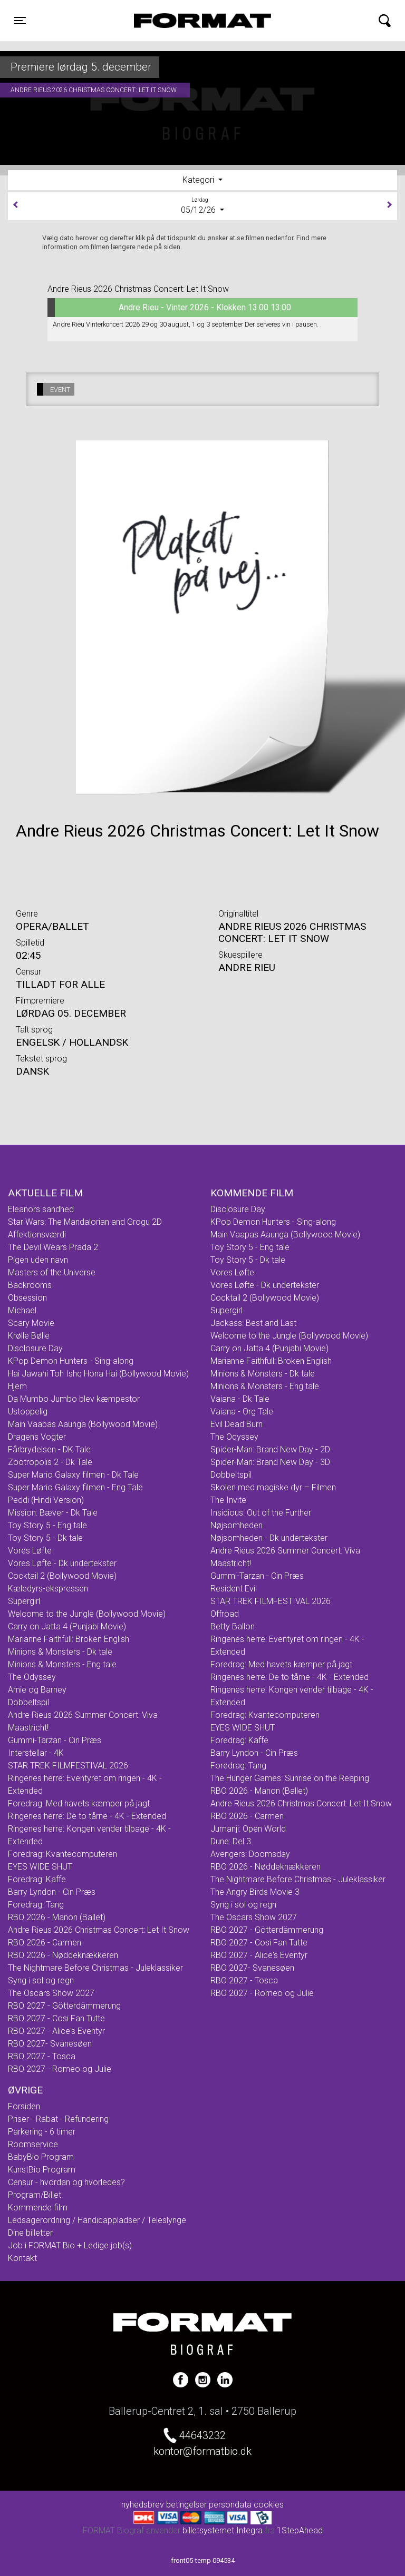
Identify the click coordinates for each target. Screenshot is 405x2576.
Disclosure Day (35, 1348)
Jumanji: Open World (248, 1829)
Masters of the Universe (51, 1272)
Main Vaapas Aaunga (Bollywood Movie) (83, 1424)
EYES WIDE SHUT (40, 1867)
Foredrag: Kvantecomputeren (62, 1854)
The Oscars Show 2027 (51, 1993)
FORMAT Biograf (177, 20)
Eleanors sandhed (41, 1209)
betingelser (186, 2505)
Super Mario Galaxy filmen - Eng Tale (75, 1487)
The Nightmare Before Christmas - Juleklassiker (95, 1968)
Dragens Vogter (37, 1437)
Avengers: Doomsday (250, 1854)
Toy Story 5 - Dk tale (45, 1538)
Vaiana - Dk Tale (239, 1399)
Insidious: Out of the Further (260, 1513)
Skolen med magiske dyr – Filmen (273, 1487)
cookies (269, 2505)
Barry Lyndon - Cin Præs (51, 1892)
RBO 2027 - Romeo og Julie (59, 2069)
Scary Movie (31, 1323)
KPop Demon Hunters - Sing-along (70, 1361)
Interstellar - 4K (36, 1753)
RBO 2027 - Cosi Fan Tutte (56, 2018)
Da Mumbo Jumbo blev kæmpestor (74, 1399)
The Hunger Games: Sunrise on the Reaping (289, 1778)
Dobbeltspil (28, 1702)
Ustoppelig (27, 1412)
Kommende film (38, 2208)
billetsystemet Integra (222, 2530)
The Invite (228, 1500)
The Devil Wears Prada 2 (53, 1247)
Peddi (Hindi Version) (46, 1500)
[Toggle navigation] (20, 20)
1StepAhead (300, 2530)
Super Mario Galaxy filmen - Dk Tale (73, 1475)
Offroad (224, 1614)
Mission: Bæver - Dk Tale (53, 1513)
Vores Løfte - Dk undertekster (62, 1563)
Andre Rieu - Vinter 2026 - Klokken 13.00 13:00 (169, 307)
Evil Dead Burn (236, 1424)
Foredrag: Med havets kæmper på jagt (79, 1803)
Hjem (17, 1386)
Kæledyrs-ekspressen (48, 1589)
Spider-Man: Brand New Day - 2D (270, 1449)
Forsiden (24, 2106)
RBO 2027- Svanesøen (50, 2044)
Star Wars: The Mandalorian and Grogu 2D (85, 1222)
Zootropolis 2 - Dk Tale (50, 1462)
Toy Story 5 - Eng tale (47, 1525)
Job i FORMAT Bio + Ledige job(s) (70, 2245)
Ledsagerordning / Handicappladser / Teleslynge (97, 2220)
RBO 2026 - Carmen (44, 1943)
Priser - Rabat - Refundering (58, 2119)
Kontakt (22, 2258)
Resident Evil (233, 1589)
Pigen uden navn (38, 1260)
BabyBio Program (41, 2157)
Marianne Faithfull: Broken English (68, 1639)
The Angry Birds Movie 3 (255, 1892)
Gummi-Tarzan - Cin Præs (54, 1740)
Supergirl (24, 1601)
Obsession (27, 1298)
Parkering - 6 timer (41, 2132)
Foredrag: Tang (36, 1905)
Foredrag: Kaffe (37, 1879)
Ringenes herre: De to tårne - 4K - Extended (87, 1816)
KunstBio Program (41, 2170)
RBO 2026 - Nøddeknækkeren (63, 1955)
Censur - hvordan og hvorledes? (66, 2182)
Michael (22, 1310)
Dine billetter (30, 2233)
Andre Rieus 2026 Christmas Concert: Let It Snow (98, 1930)
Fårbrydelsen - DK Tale (49, 1449)
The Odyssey (32, 1677)
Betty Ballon (232, 1626)
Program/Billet (34, 2195)
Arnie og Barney (37, 1690)
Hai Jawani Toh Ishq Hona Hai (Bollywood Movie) (98, 1374)
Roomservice (33, 2144)
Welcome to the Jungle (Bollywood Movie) (87, 1614)
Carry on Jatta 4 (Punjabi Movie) (67, 1626)
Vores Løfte (30, 1551)
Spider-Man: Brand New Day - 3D (270, 1462)
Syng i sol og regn (41, 1980)
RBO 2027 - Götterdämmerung (64, 2006)
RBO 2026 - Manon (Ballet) (56, 1917)
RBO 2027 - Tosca (41, 2056)
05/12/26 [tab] (202, 205)
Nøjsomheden (236, 1525)
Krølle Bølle (29, 1336)
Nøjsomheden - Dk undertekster (268, 1538)
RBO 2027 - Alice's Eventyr (56, 2031)
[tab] (202, 180)
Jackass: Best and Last (253, 1323)
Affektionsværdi (37, 1235)
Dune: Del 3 (230, 1841)
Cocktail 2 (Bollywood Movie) (62, 1576)
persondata (230, 2505)
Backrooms (30, 1285)
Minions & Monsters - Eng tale (62, 1664)
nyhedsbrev (142, 2505)
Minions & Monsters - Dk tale (60, 1652)
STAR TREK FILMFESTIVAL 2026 (68, 1766)
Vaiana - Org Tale (241, 1412)
